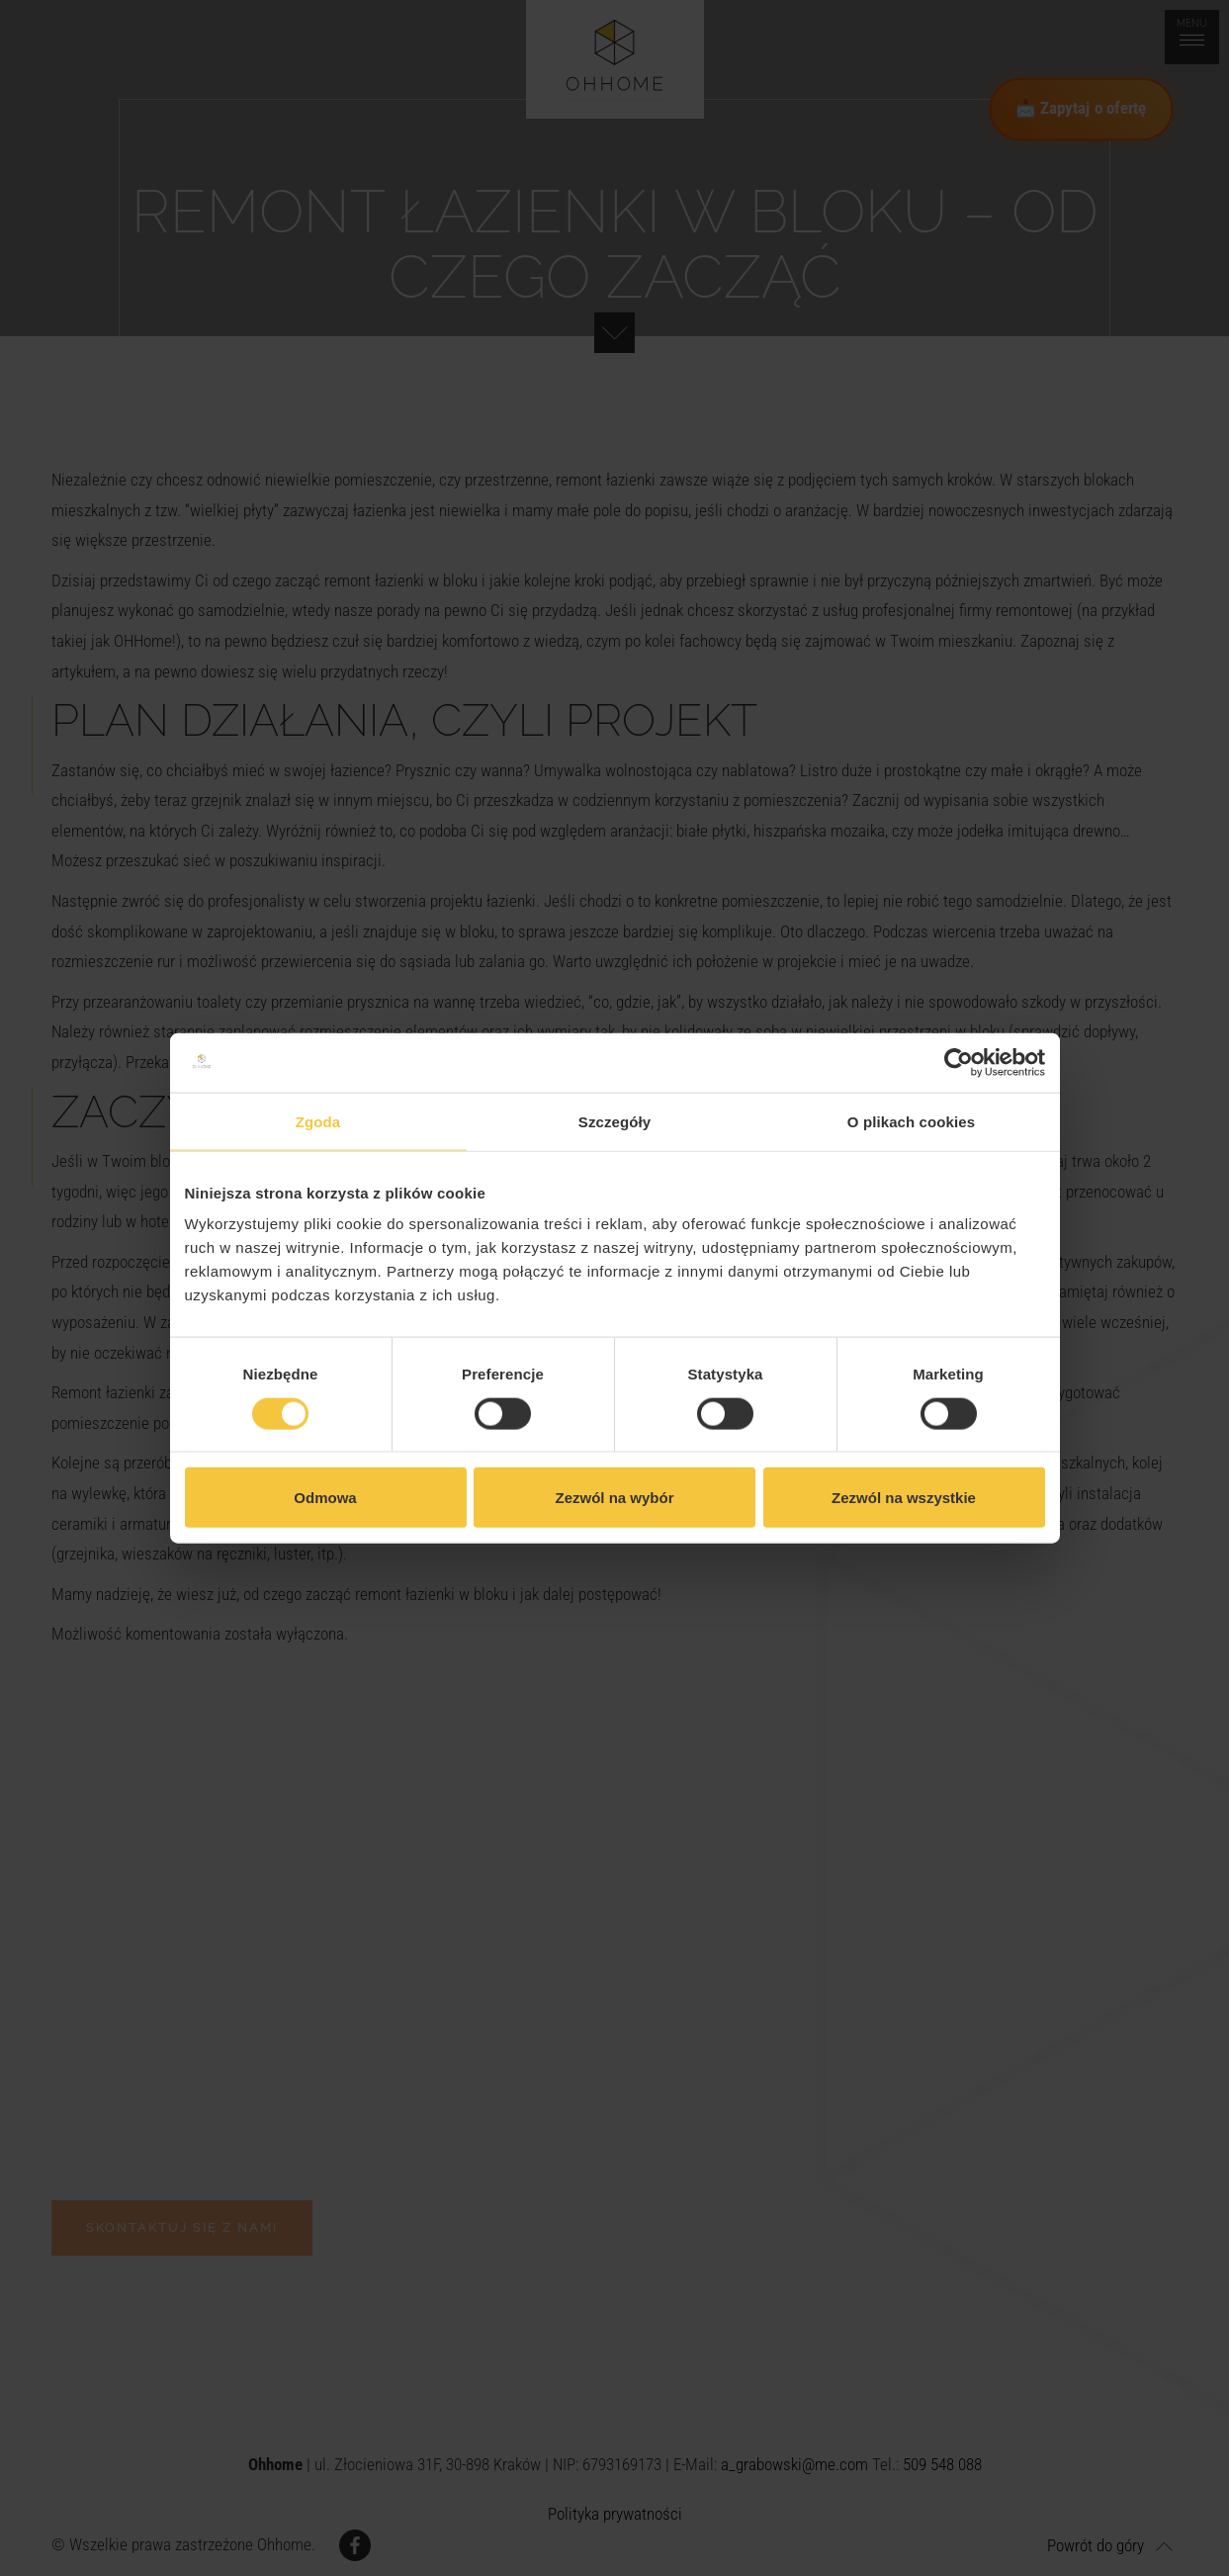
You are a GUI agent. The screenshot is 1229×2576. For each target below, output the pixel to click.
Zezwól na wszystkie (904, 1497)
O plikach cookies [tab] (911, 1120)
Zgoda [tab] (318, 1120)
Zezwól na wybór (614, 1497)
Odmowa (325, 1497)
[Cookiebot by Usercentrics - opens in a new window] (958, 1062)
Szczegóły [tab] (614, 1120)
